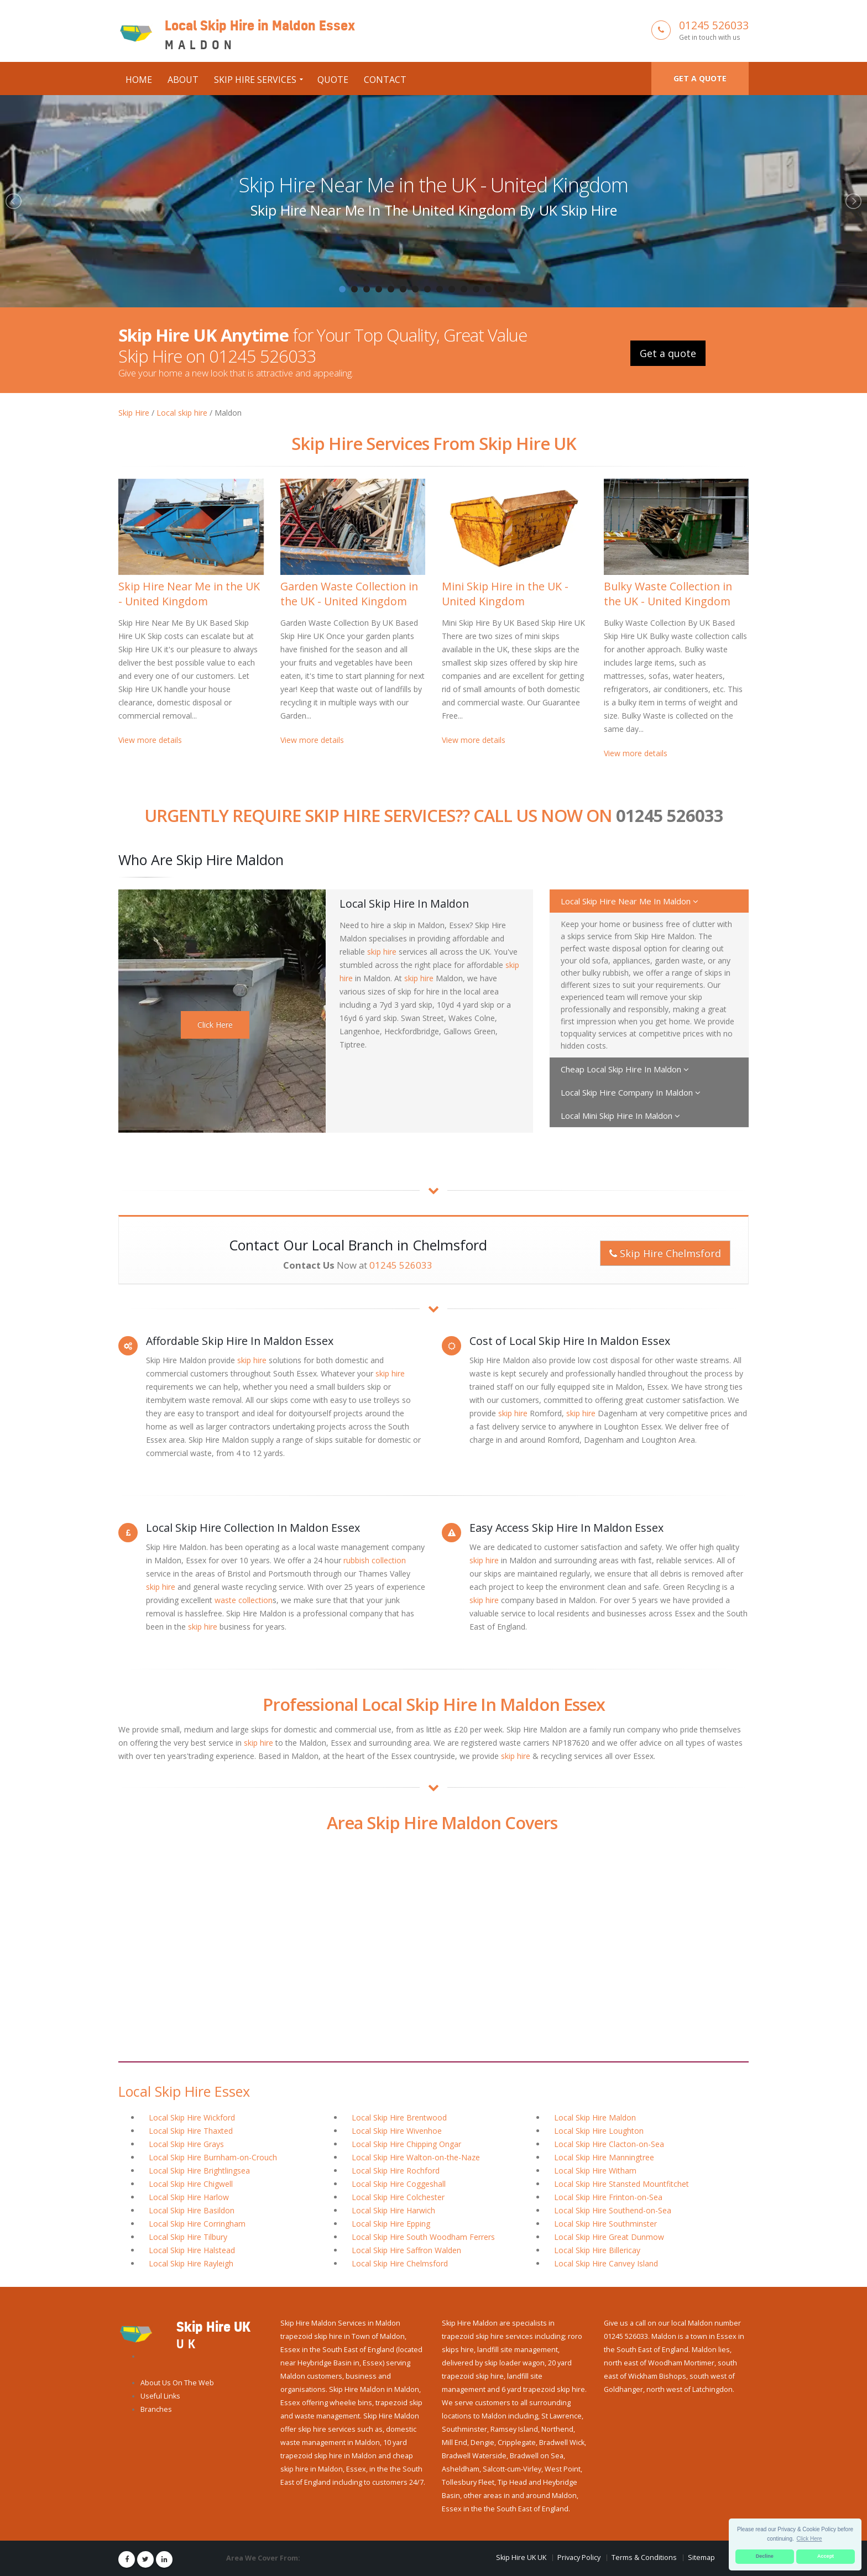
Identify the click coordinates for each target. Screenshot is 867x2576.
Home (139, 80)
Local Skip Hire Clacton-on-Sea (609, 2144)
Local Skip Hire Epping (391, 2223)
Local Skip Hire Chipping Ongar (406, 2144)
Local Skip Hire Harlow (189, 2197)
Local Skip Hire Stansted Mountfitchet (621, 2184)
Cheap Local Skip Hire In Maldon (625, 1069)
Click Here (215, 1024)
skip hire (381, 951)
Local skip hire (181, 412)
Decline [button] (765, 2556)
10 (451, 289)
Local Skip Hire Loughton (599, 2130)
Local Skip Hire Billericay (597, 2250)
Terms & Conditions (644, 2557)
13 (488, 289)
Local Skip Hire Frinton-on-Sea (608, 2197)
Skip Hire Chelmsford (665, 1253)
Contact (385, 80)
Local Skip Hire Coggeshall (399, 2184)
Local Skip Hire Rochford (396, 2170)
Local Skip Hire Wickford (192, 2117)
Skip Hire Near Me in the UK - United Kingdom (433, 184)
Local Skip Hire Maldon (595, 2117)
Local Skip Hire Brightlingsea (199, 2170)
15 (512, 289)
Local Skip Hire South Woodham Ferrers (423, 2237)
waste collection (244, 1600)
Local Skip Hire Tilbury (188, 2237)
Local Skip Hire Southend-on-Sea (612, 2210)
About (183, 80)
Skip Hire (133, 412)
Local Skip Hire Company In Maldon (631, 1092)
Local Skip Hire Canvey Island (606, 2263)
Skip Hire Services (255, 80)
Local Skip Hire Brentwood (399, 2117)
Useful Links (160, 2396)
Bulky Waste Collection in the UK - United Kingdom (668, 594)
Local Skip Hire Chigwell (191, 2184)
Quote (332, 80)
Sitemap (701, 2557)
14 (500, 289)
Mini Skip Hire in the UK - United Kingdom (505, 594)
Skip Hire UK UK (521, 2557)
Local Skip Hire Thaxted (191, 2130)
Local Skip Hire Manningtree (604, 2157)
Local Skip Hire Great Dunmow (609, 2237)
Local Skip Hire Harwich (393, 2210)
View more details (150, 740)
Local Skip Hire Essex (184, 2091)
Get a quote (700, 78)
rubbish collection (374, 1560)
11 (464, 289)
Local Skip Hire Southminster (605, 2223)
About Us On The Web (177, 2382)
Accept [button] (825, 2556)
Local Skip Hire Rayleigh (191, 2263)
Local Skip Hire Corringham (197, 2223)
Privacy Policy (578, 2557)
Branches (156, 2409)
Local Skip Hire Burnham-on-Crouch (213, 2157)
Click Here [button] (809, 2539)
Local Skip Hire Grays (186, 2144)
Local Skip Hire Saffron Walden (406, 2250)
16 (524, 289)
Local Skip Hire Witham (595, 2170)
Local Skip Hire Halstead (192, 2250)
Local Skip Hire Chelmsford (400, 2263)
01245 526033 (714, 25)
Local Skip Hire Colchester (398, 2197)
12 (476, 289)
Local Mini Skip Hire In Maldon (620, 1115)
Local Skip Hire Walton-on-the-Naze (416, 2157)
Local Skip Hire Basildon (191, 2210)
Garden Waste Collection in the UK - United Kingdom (349, 594)
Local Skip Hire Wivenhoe (397, 2130)
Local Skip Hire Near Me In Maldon (629, 901)
